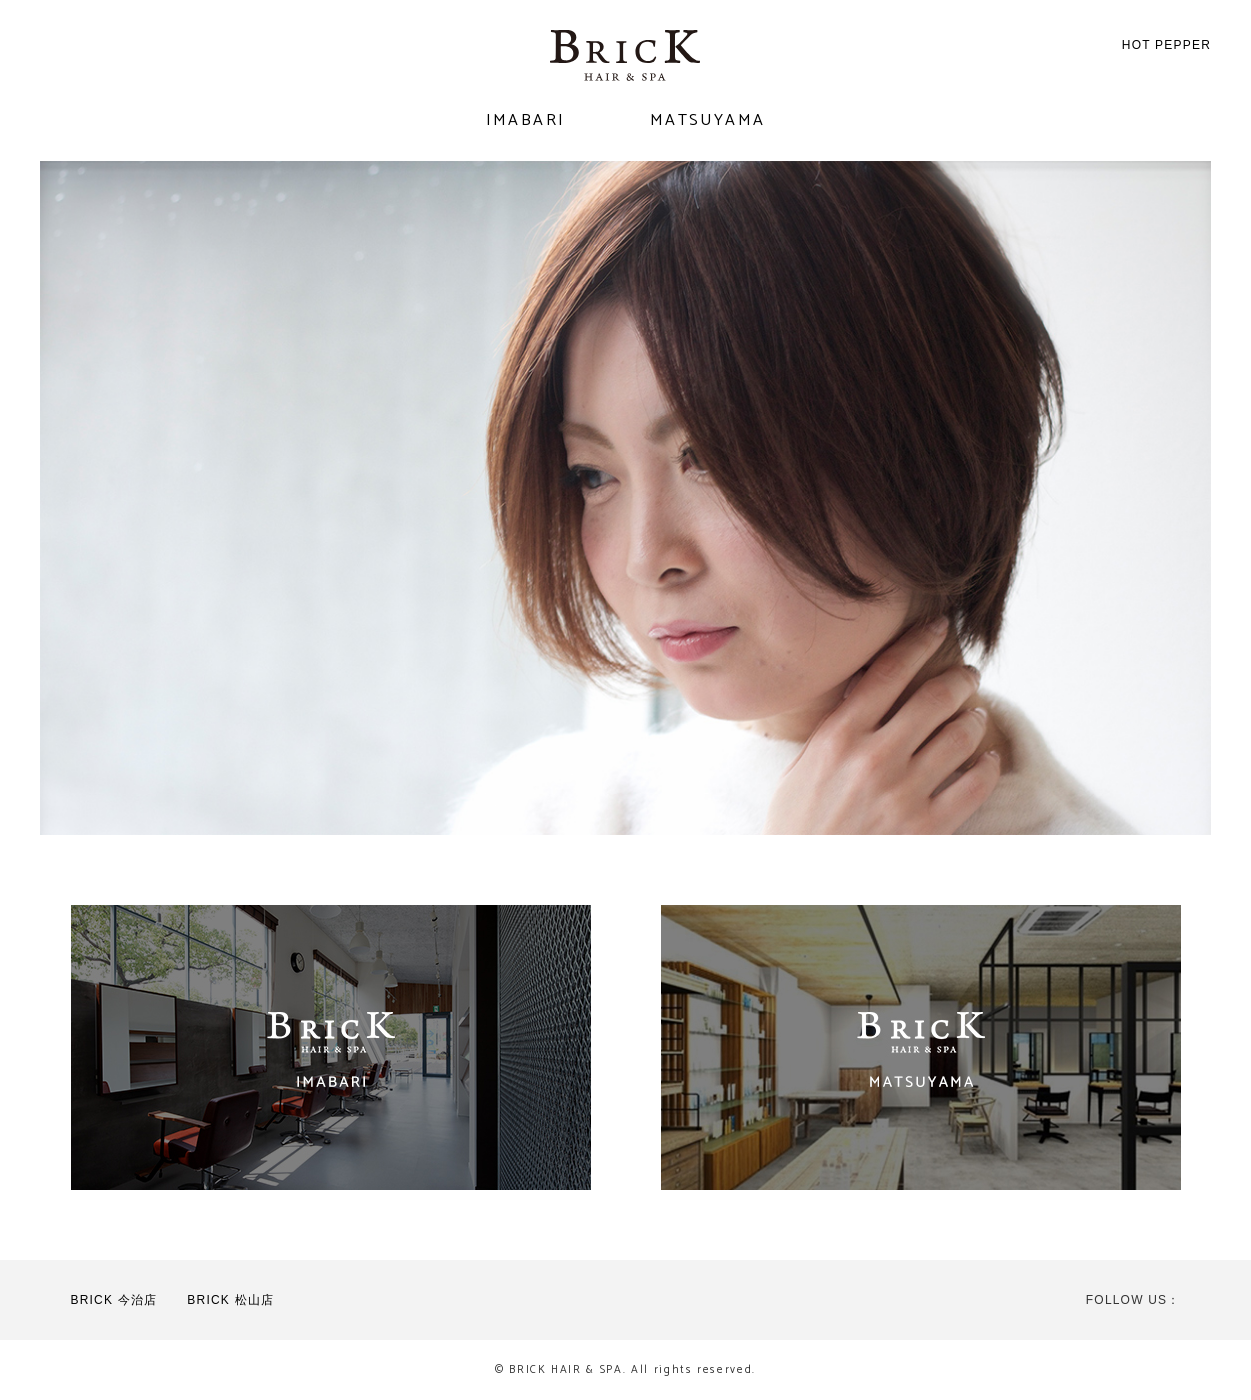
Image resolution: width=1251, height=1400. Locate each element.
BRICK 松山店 (230, 1300)
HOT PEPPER (1166, 45)
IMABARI (526, 120)
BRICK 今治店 (114, 1300)
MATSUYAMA (708, 120)
